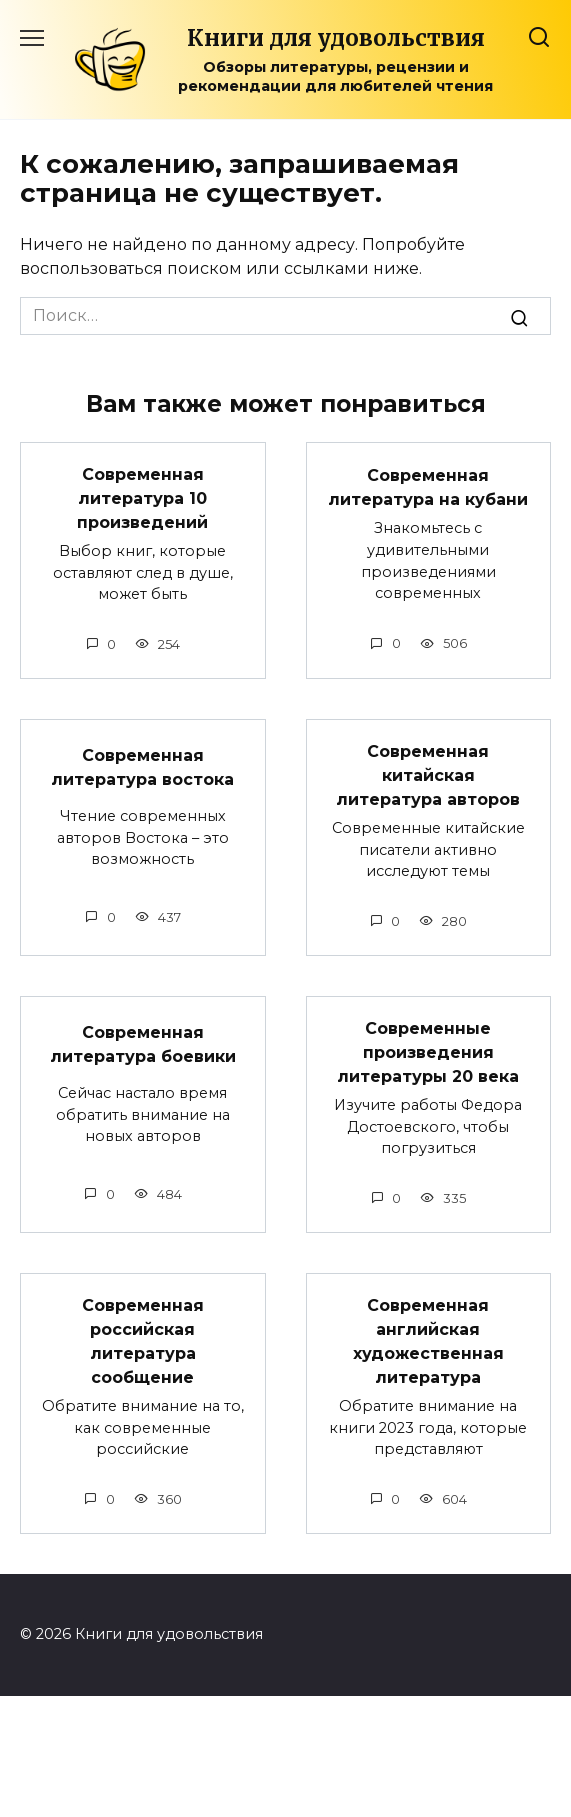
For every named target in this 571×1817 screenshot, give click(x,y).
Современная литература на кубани (428, 486)
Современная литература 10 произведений (142, 498)
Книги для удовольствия (336, 38)
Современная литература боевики (143, 1044)
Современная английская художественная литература (428, 1341)
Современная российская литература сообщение (143, 1341)
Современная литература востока (142, 767)
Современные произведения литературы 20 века (428, 1052)
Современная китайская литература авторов (428, 775)
